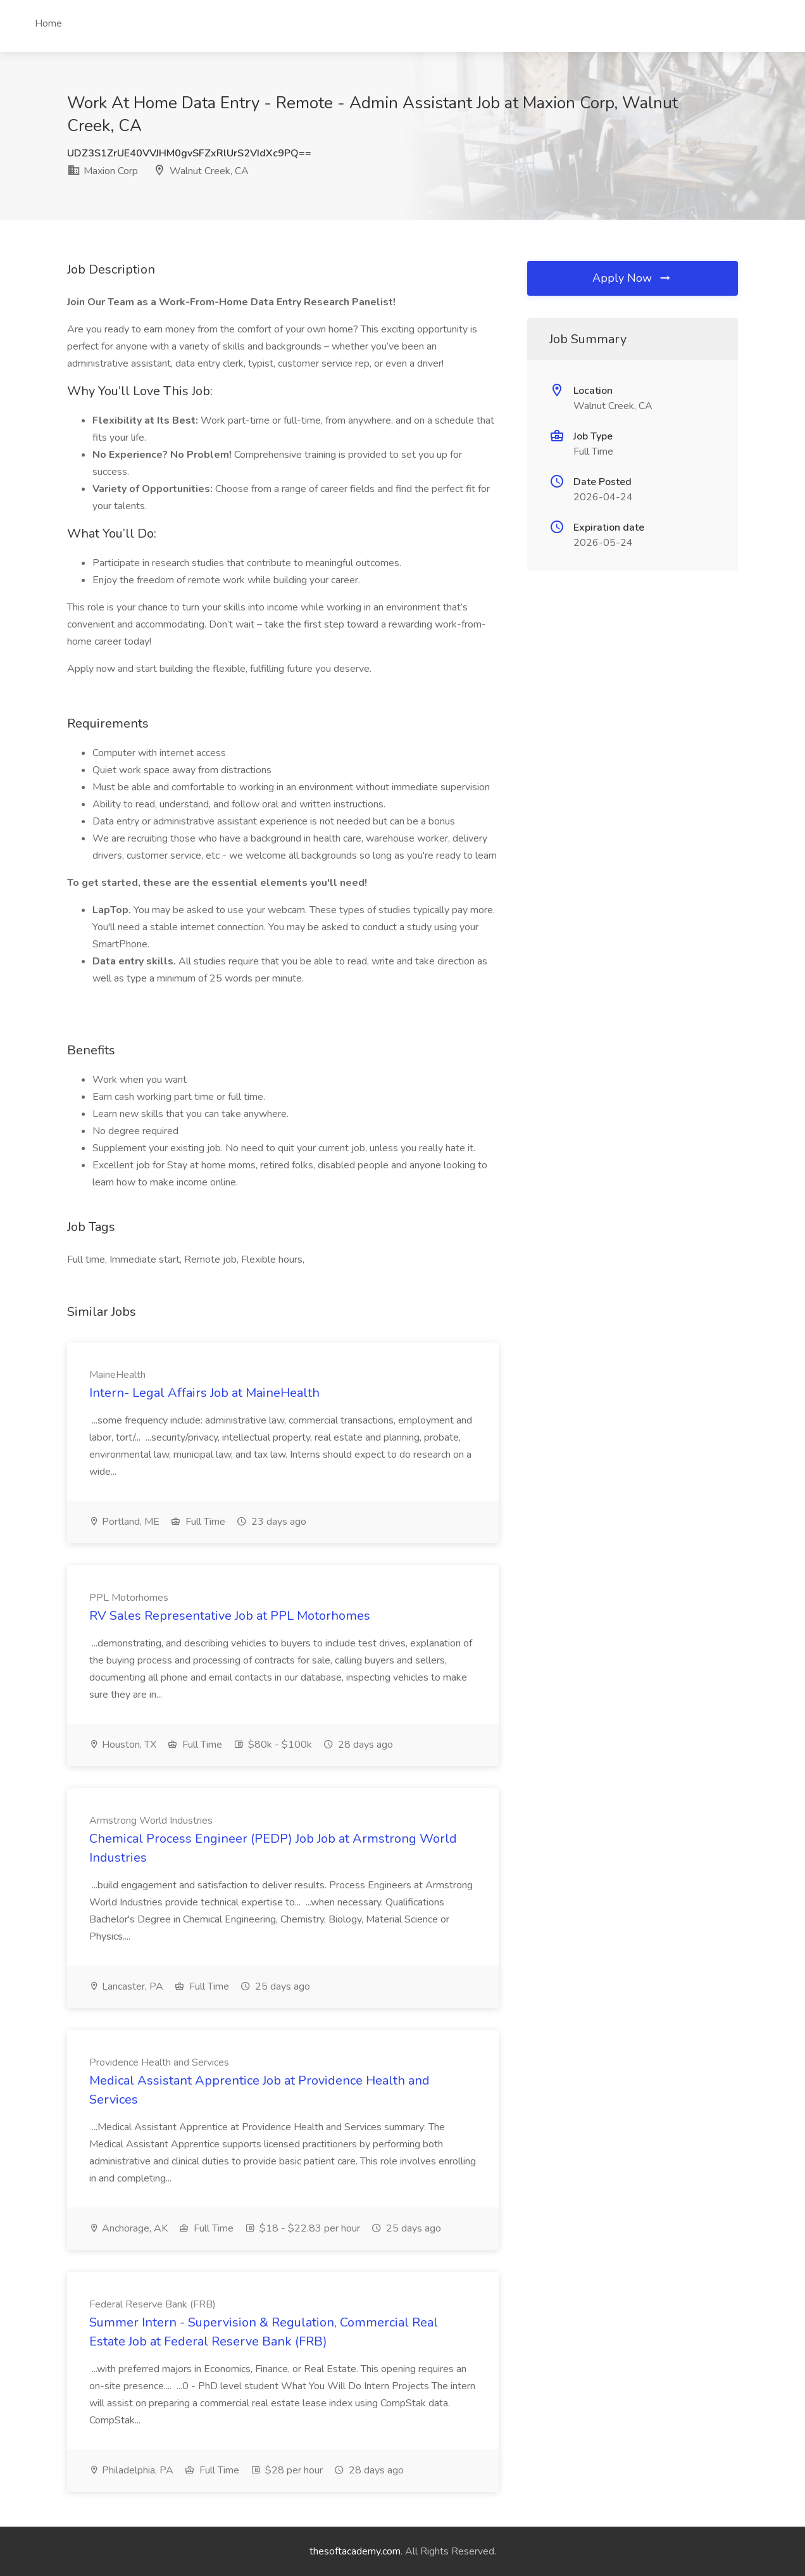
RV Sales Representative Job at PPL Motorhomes (229, 1615)
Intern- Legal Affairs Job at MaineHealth (204, 1392)
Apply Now (632, 278)
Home (48, 23)
